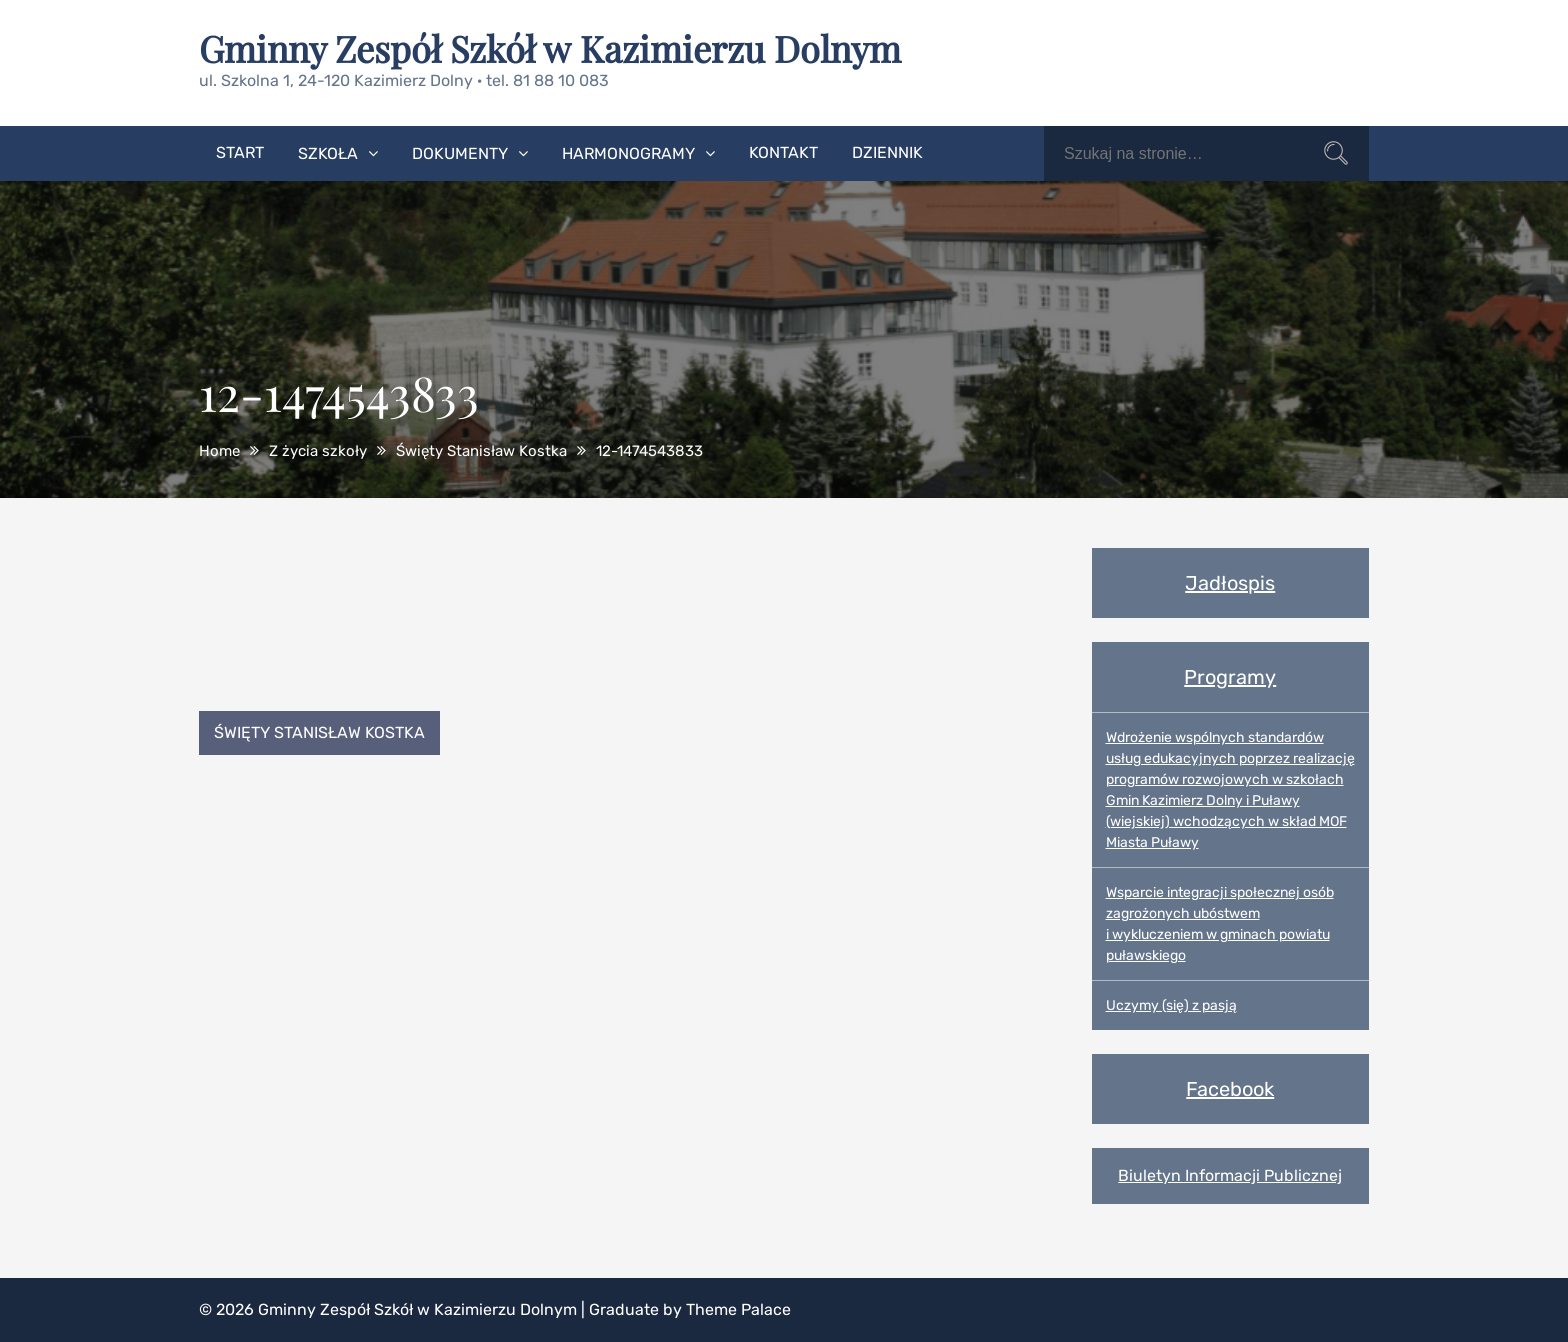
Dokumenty (460, 153)
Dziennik (887, 152)
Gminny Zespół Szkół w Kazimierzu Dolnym (550, 48)
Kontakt (783, 152)
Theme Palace (738, 1309)
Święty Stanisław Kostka (319, 732)
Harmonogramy (628, 153)
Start (240, 152)
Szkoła (328, 153)
